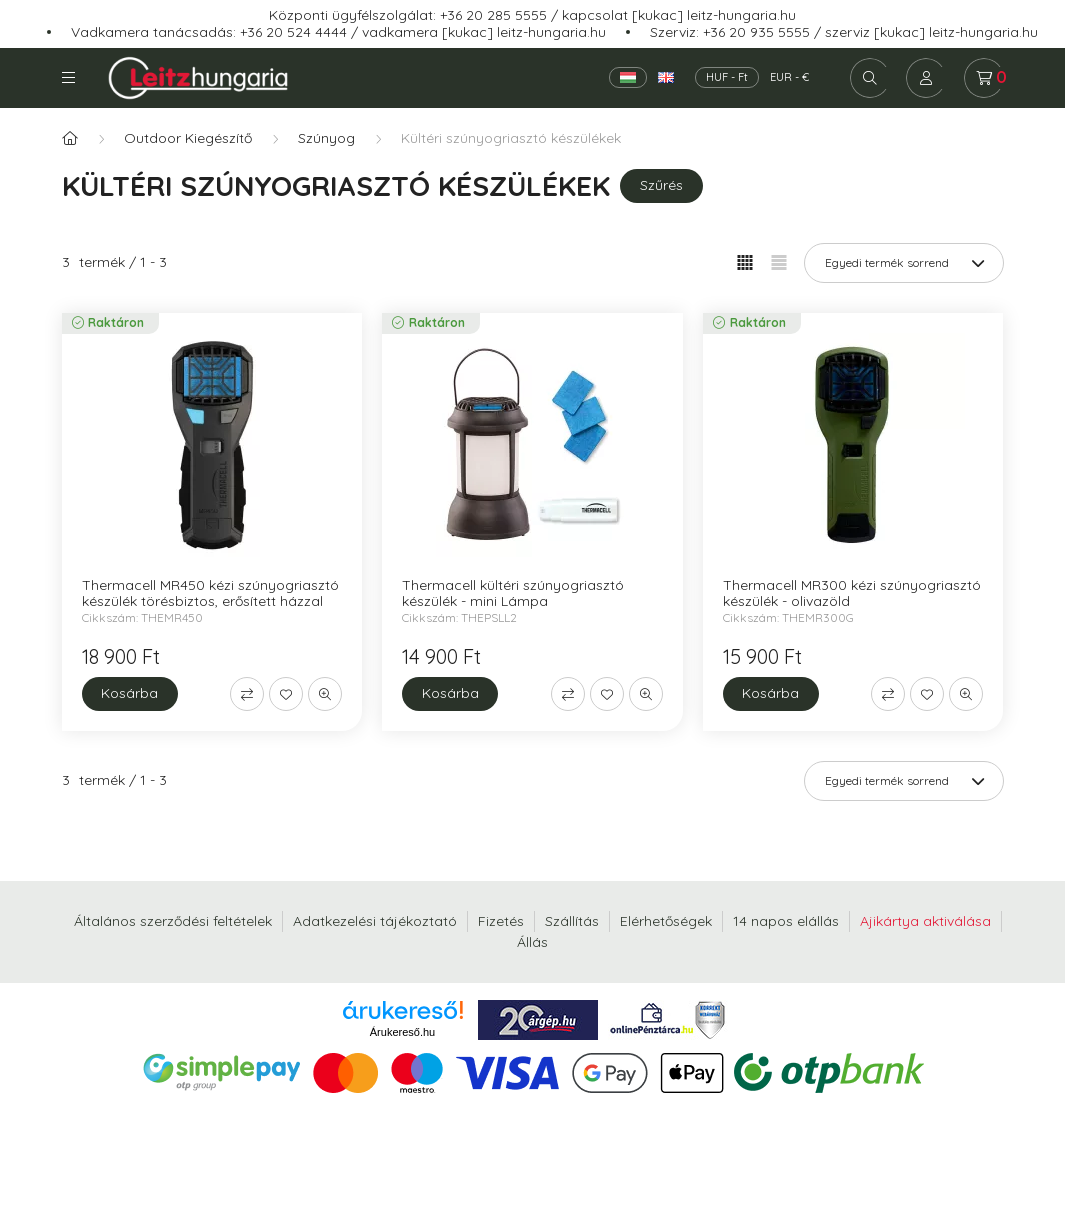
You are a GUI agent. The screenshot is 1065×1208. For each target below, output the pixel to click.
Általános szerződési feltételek (173, 921)
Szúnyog (326, 138)
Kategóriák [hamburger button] (68, 77)
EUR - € (789, 77)
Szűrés (661, 185)
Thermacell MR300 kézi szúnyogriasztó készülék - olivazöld (852, 593)
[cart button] (984, 78)
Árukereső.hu (402, 1032)
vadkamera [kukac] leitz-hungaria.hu (484, 32)
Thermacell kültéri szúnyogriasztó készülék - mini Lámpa (513, 593)
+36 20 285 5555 (493, 15)
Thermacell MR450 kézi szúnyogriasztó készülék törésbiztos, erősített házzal (210, 593)
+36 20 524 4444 (293, 32)
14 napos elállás (786, 921)
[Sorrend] (904, 263)
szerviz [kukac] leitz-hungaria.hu (931, 32)
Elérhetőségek (666, 921)
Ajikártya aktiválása (925, 921)
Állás (532, 942)
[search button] (870, 78)
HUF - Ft (727, 77)
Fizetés (501, 921)
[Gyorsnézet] (325, 694)
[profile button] (926, 78)
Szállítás (572, 921)
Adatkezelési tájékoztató (375, 921)
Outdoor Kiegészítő (188, 138)
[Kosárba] (130, 694)
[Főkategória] (70, 138)
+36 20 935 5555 (756, 32)
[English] (666, 77)
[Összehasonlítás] (247, 694)
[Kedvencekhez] (286, 694)
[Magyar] (628, 77)
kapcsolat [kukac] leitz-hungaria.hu (679, 15)
